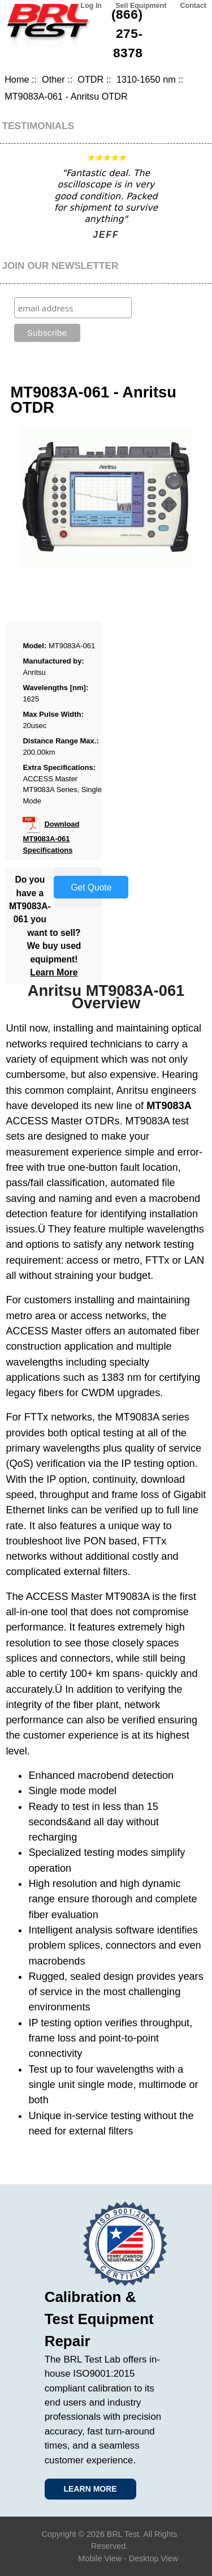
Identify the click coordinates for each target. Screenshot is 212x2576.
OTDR (90, 79)
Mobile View (100, 2558)
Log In (91, 6)
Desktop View (153, 2558)
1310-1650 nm (146, 79)
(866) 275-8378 (127, 33)
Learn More (53, 972)
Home (17, 79)
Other (53, 79)
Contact (193, 6)
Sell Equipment (140, 6)
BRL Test (123, 2534)
